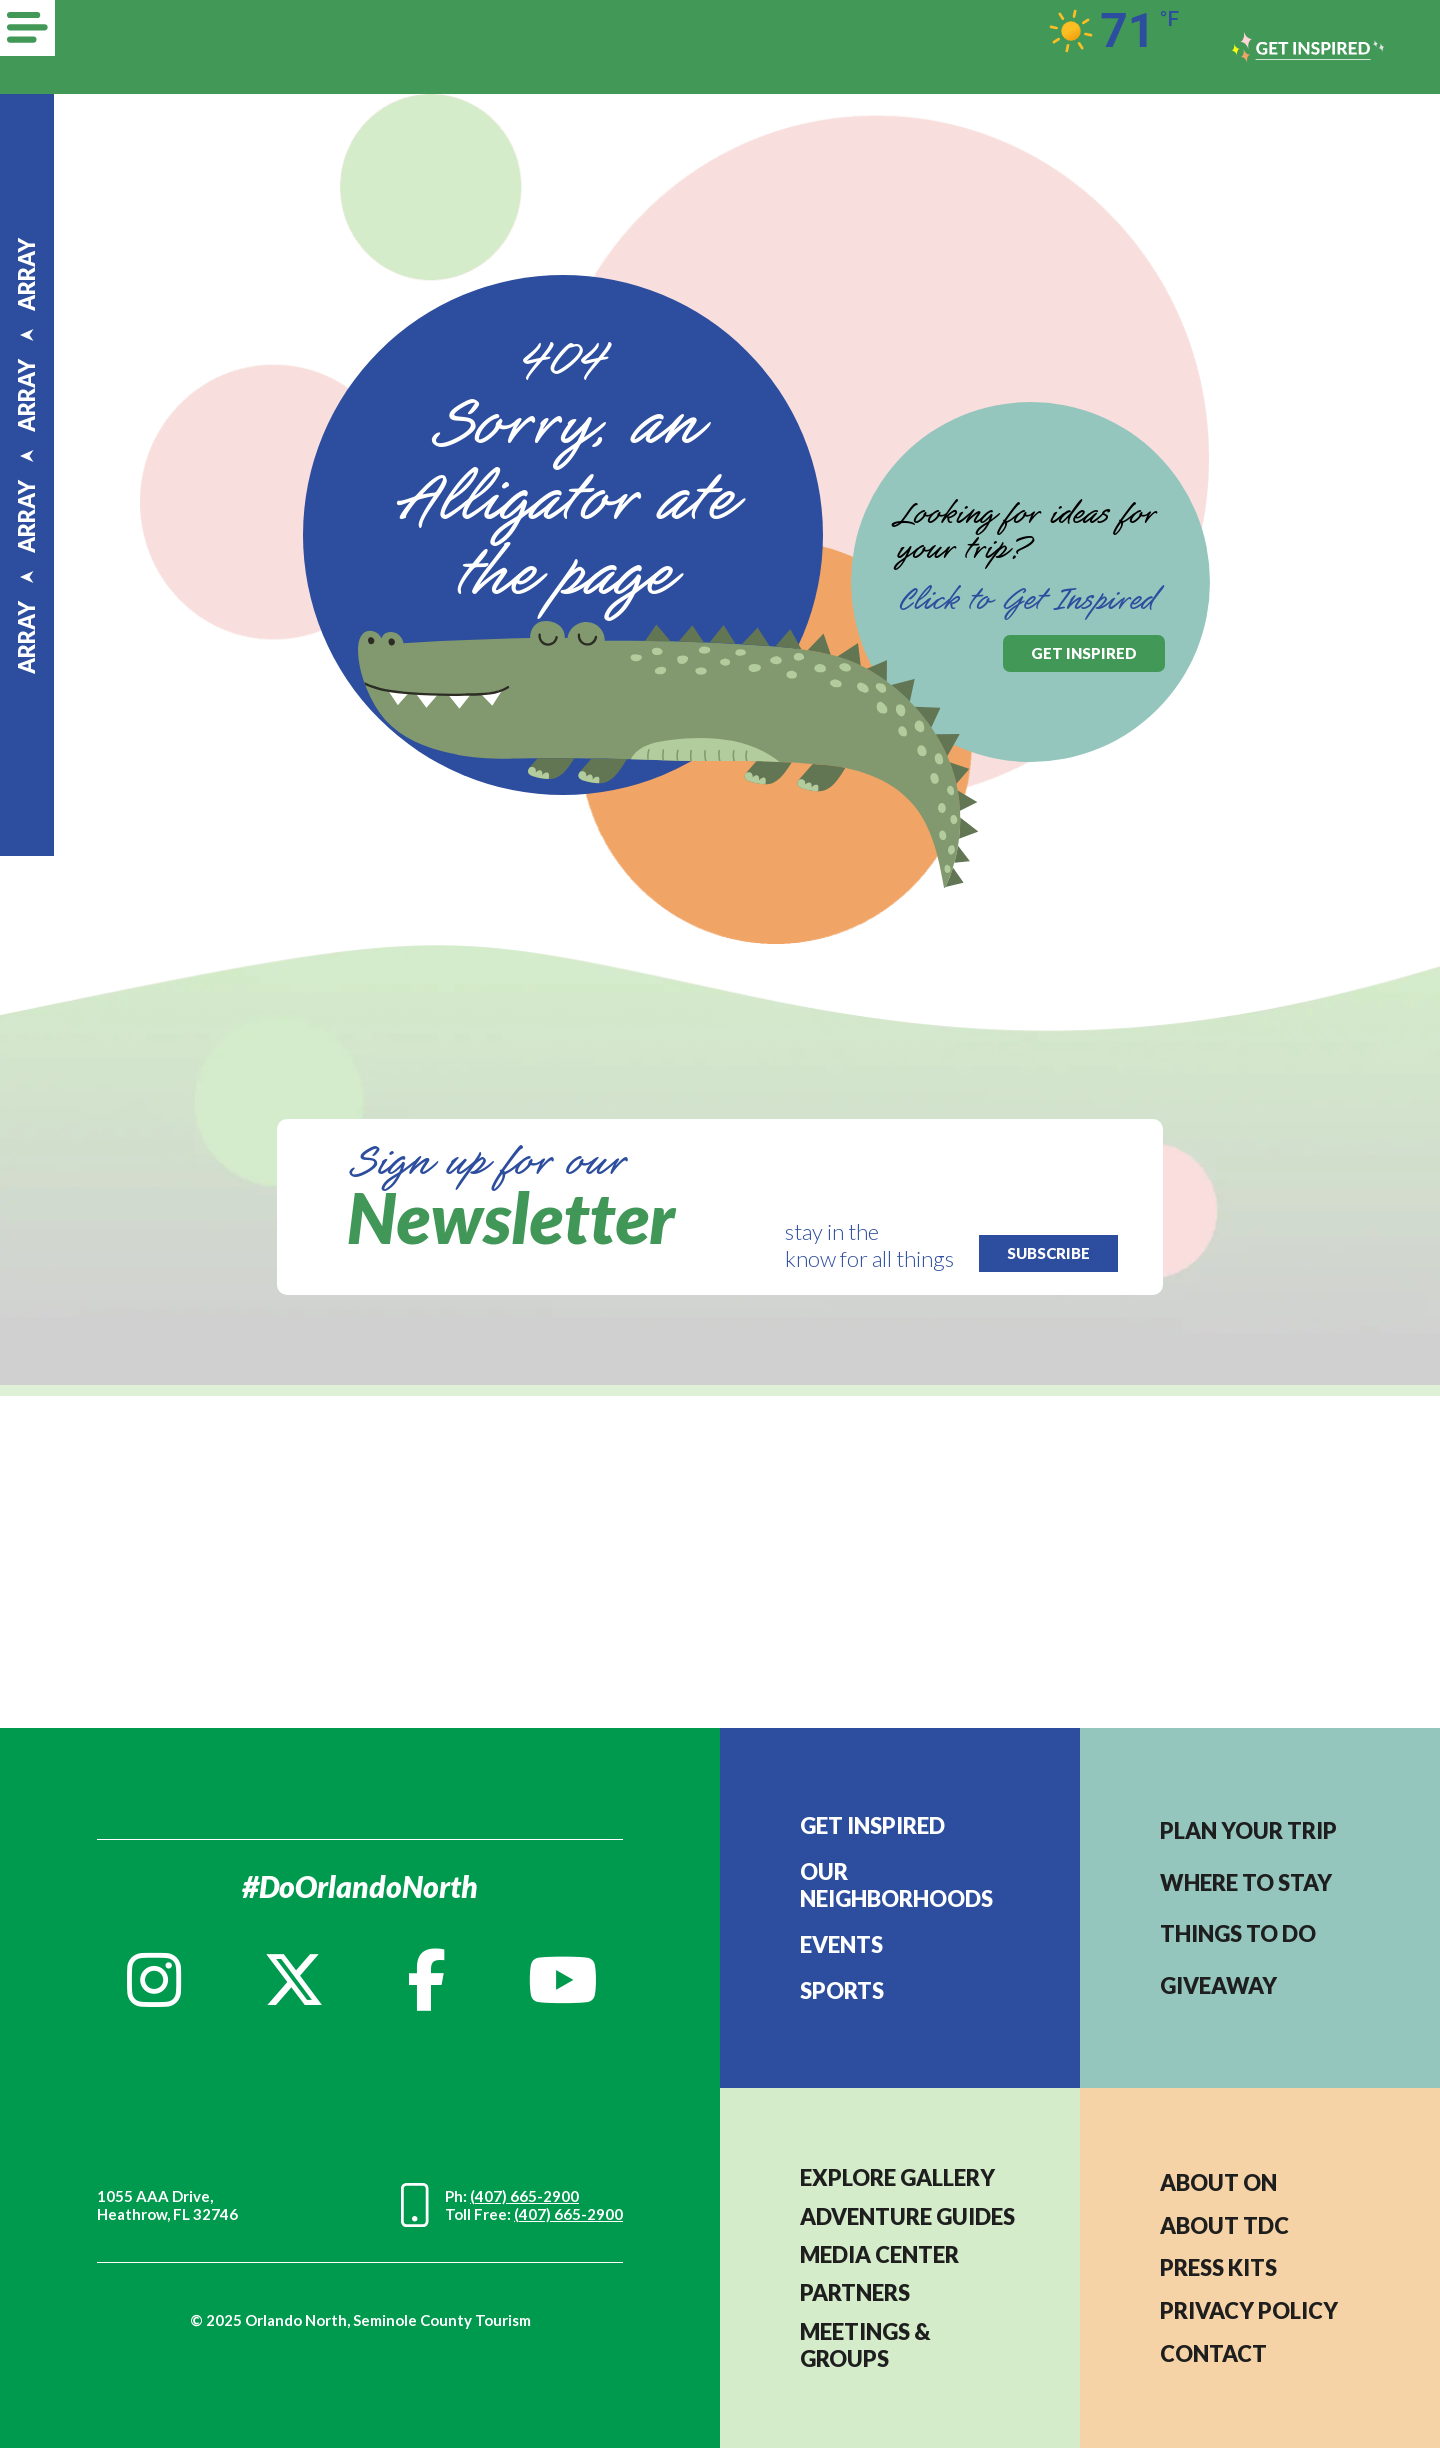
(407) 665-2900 (524, 2196)
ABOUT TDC (1224, 2225)
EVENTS (841, 1944)
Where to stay (1246, 1882)
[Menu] (27, 28)
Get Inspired (872, 1825)
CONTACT (1213, 2353)
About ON (1218, 2182)
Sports (842, 1990)
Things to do (1238, 1933)
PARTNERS (855, 2292)
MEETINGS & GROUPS (865, 2345)
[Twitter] (294, 1980)
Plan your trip (1248, 1830)
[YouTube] (563, 1980)
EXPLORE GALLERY (897, 2177)
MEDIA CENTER (879, 2254)
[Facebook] (426, 1980)
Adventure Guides (907, 2216)
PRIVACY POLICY (1249, 2310)
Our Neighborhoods (896, 1885)
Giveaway (1218, 1985)
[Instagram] (154, 1980)
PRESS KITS (1218, 2267)
